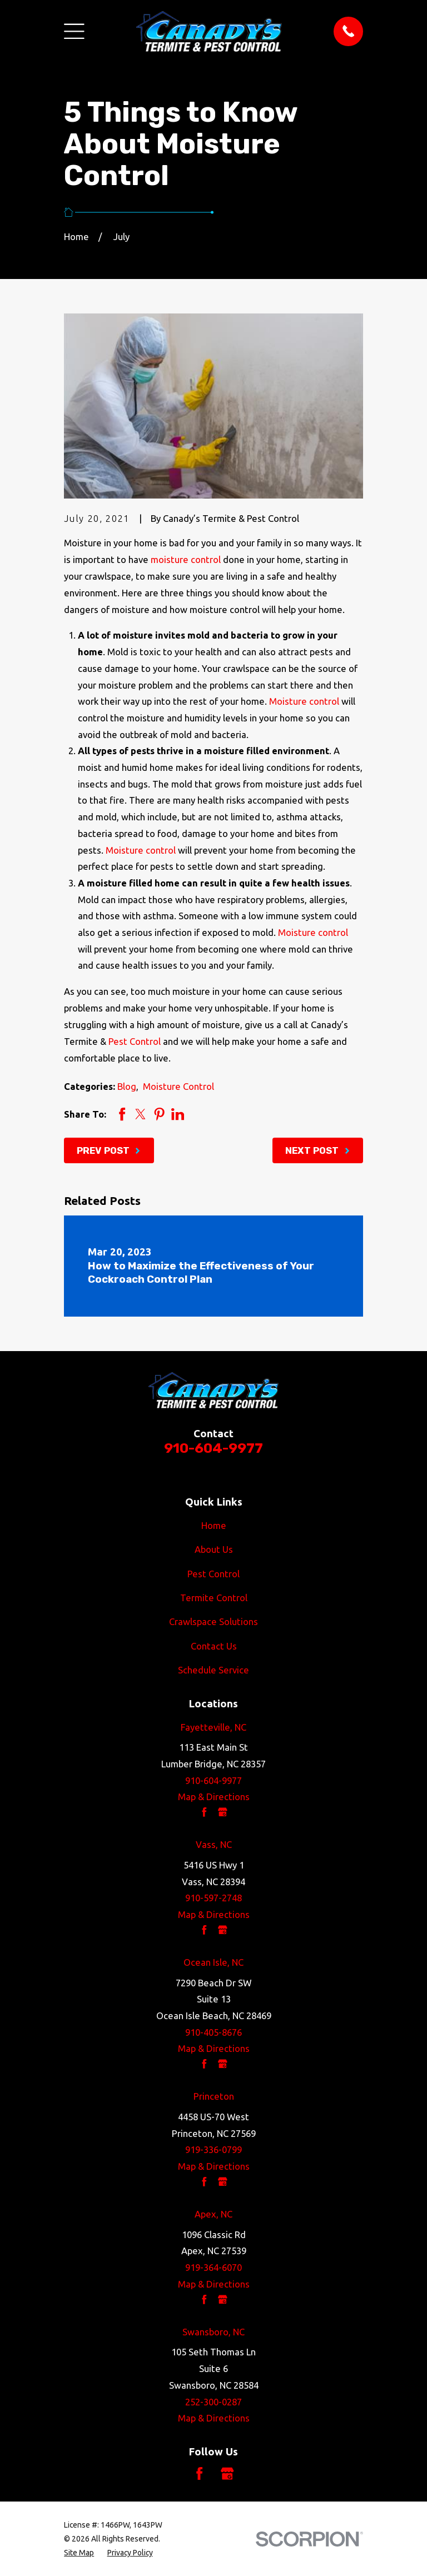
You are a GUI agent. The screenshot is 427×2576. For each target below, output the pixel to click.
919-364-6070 (213, 2267)
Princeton (213, 2096)
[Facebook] (199, 2473)
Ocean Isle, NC (213, 1962)
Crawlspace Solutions (213, 1621)
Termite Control (213, 1597)
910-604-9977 (213, 1448)
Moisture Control (178, 1086)
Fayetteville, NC (213, 1727)
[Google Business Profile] (227, 2473)
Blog (126, 1086)
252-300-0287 (213, 2401)
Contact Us (214, 1646)
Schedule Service (213, 1670)
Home (213, 1525)
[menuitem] (79, 2553)
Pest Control (134, 1041)
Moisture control (304, 701)
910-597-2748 (213, 1897)
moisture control (186, 559)
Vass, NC (214, 1844)
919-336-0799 (213, 2149)
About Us (214, 1549)
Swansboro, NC (213, 2331)
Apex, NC (213, 2214)
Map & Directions (214, 1796)
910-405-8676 (213, 2032)
